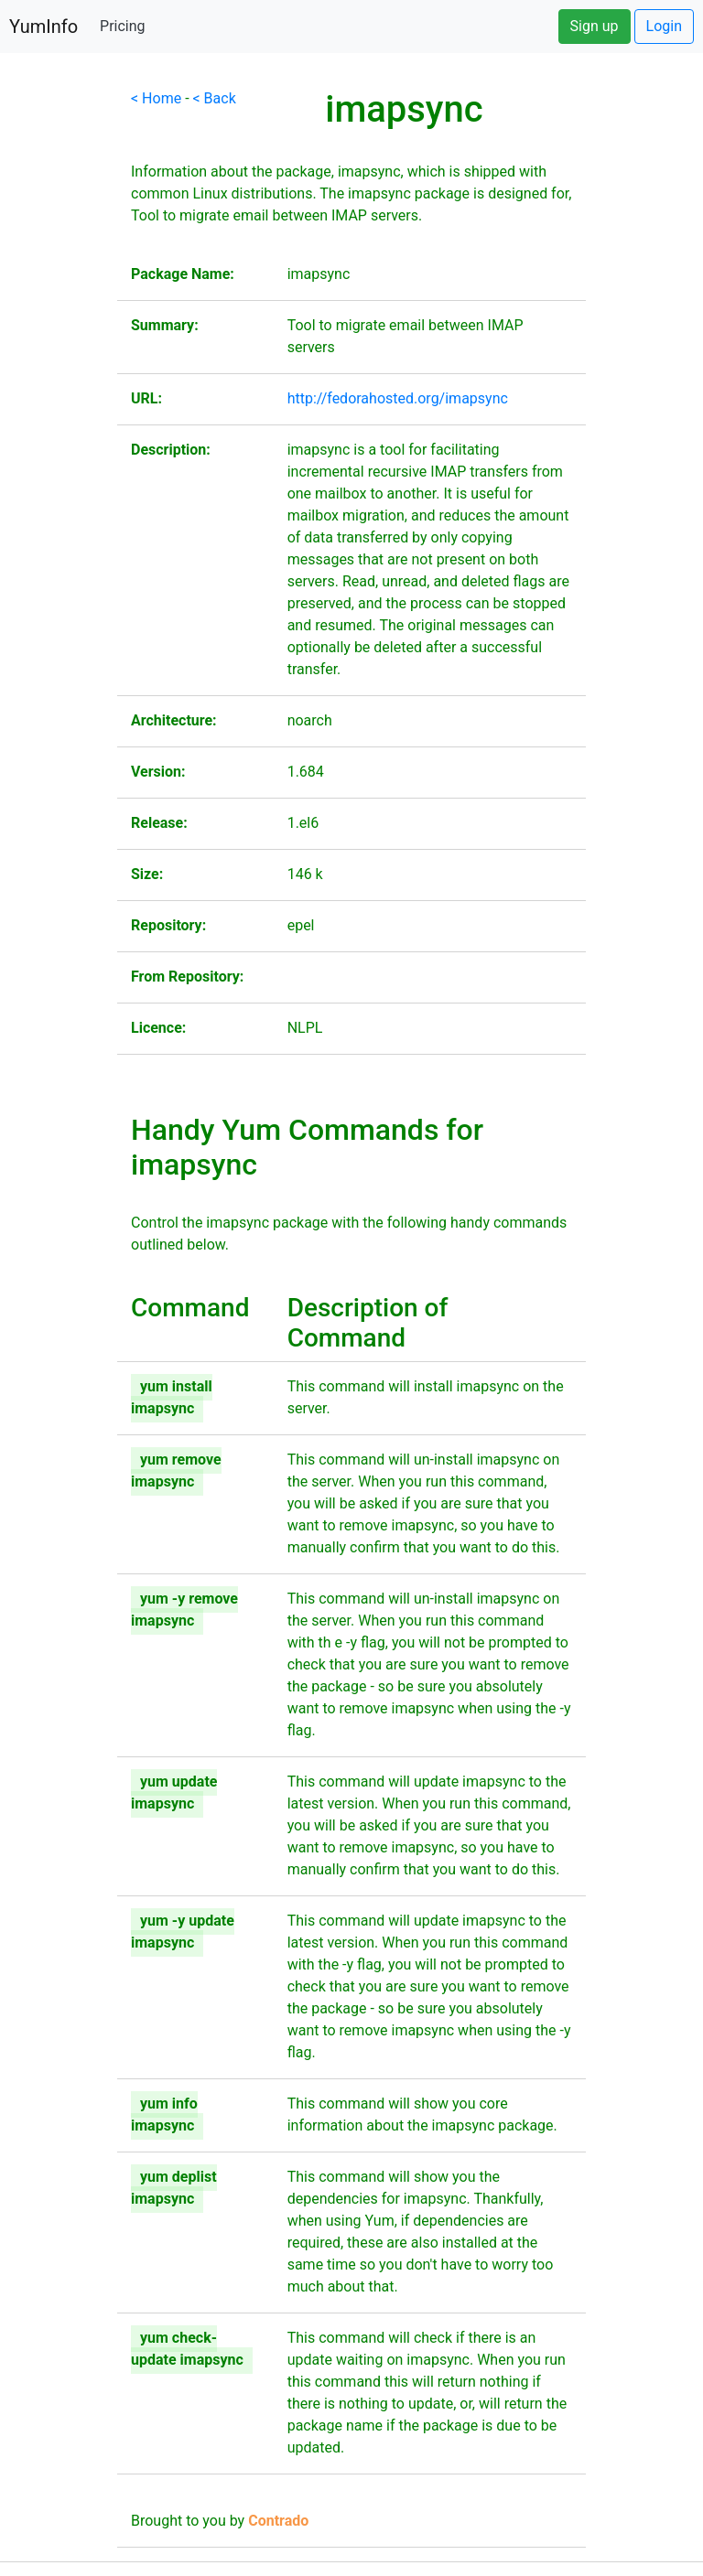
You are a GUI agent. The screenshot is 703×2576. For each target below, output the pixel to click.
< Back (214, 98)
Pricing (123, 26)
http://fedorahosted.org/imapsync (397, 398)
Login (664, 26)
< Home (156, 98)
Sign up (594, 26)
